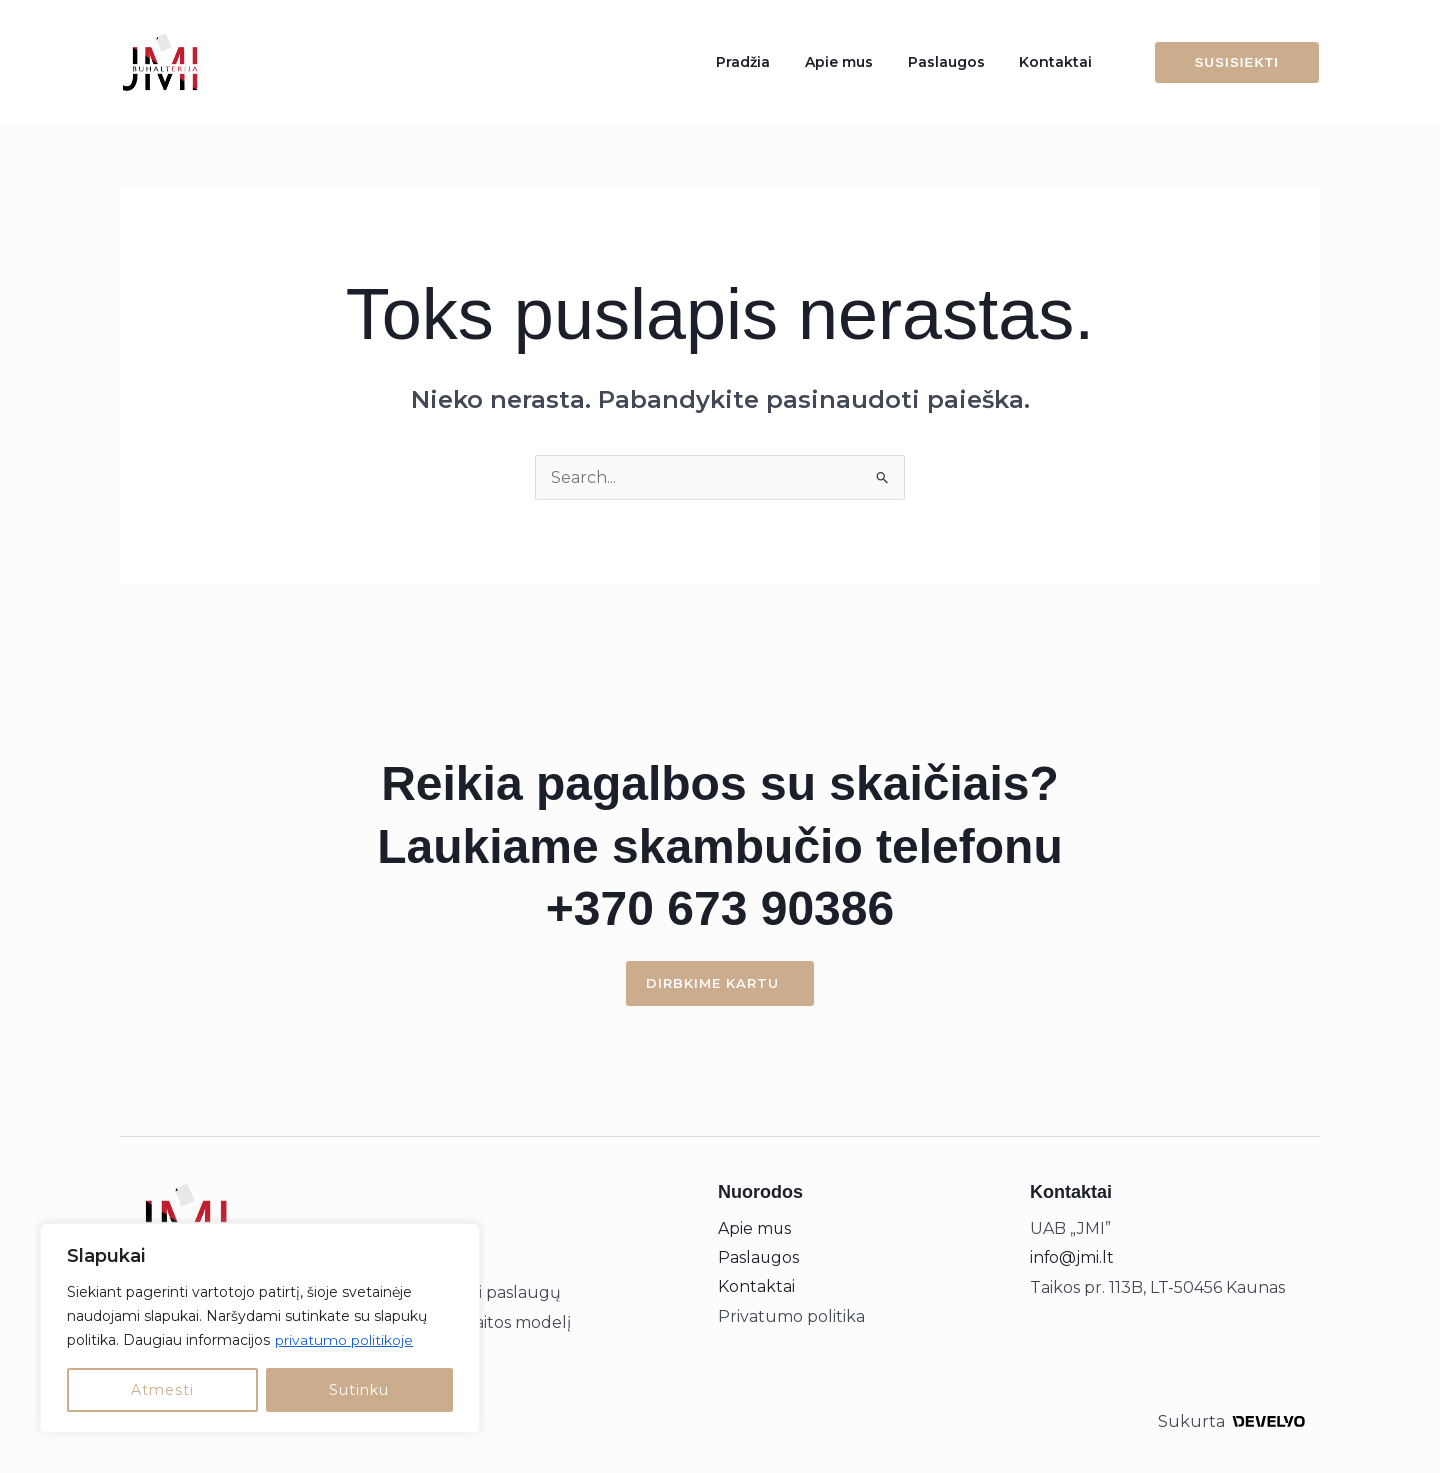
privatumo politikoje (344, 1340)
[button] (1225, 62)
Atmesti (162, 1390)
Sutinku (359, 1390)
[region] (260, 1328)
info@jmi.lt (1072, 1258)
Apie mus (866, 62)
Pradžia (781, 62)
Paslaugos (962, 62)
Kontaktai (1061, 62)
